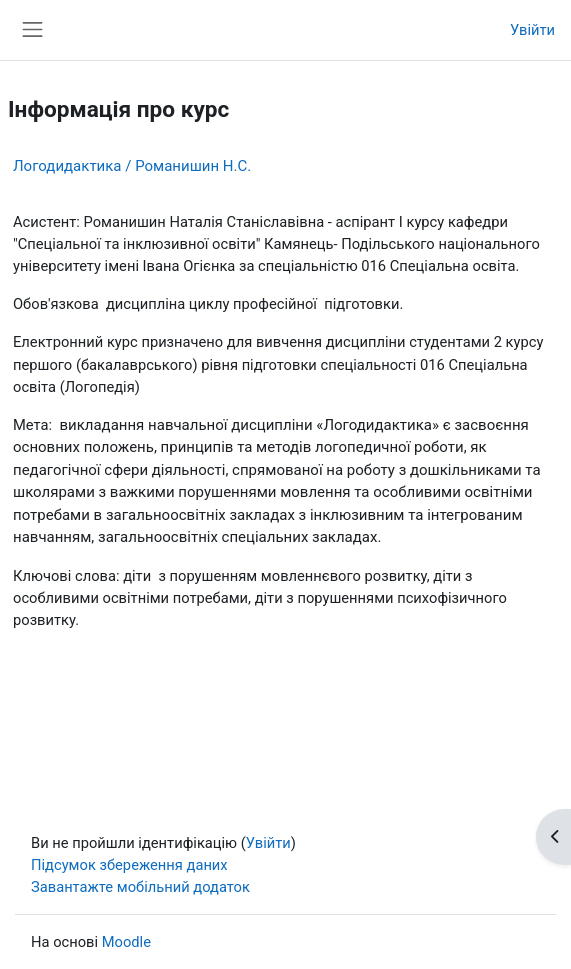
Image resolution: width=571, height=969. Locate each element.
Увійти (532, 30)
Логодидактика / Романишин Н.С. (132, 166)
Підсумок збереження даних (129, 865)
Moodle (126, 942)
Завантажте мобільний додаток (140, 887)
